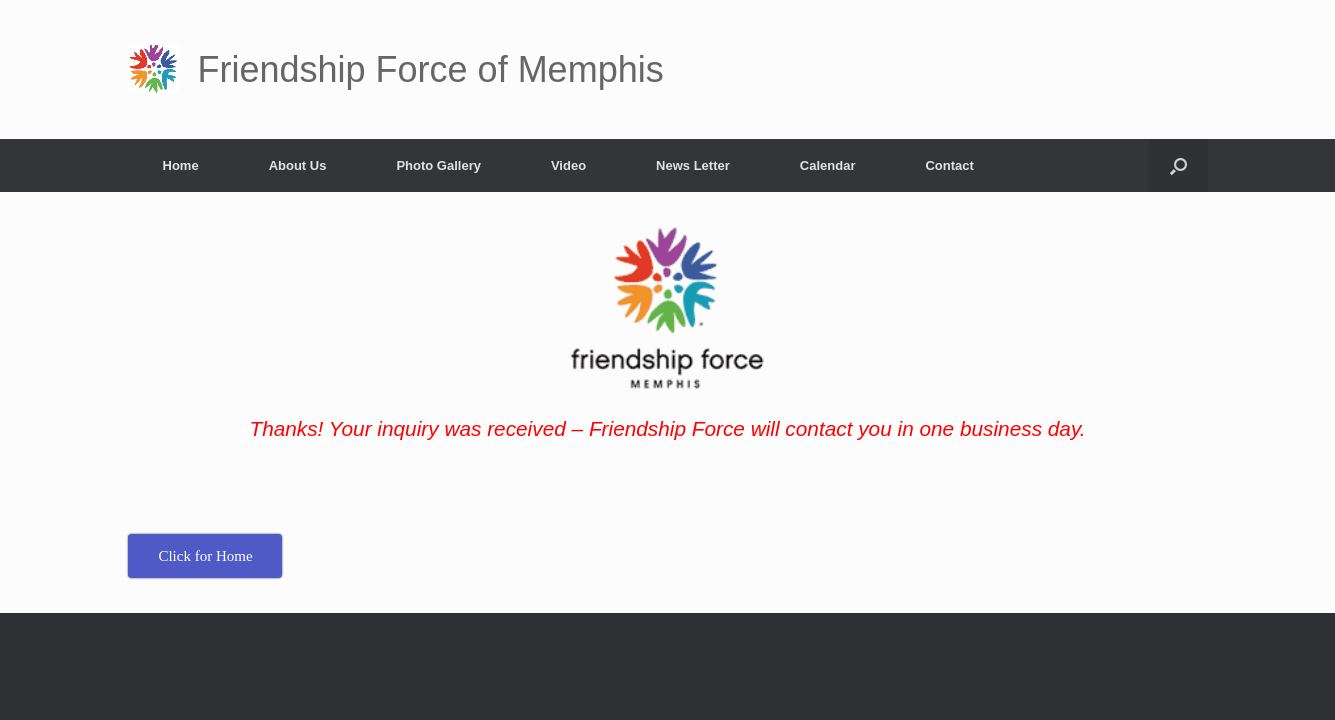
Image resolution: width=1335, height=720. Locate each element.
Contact (949, 165)
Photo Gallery (438, 165)
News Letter (693, 165)
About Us (298, 165)
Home (181, 165)
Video (568, 165)
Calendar (828, 165)
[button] (1178, 165)
